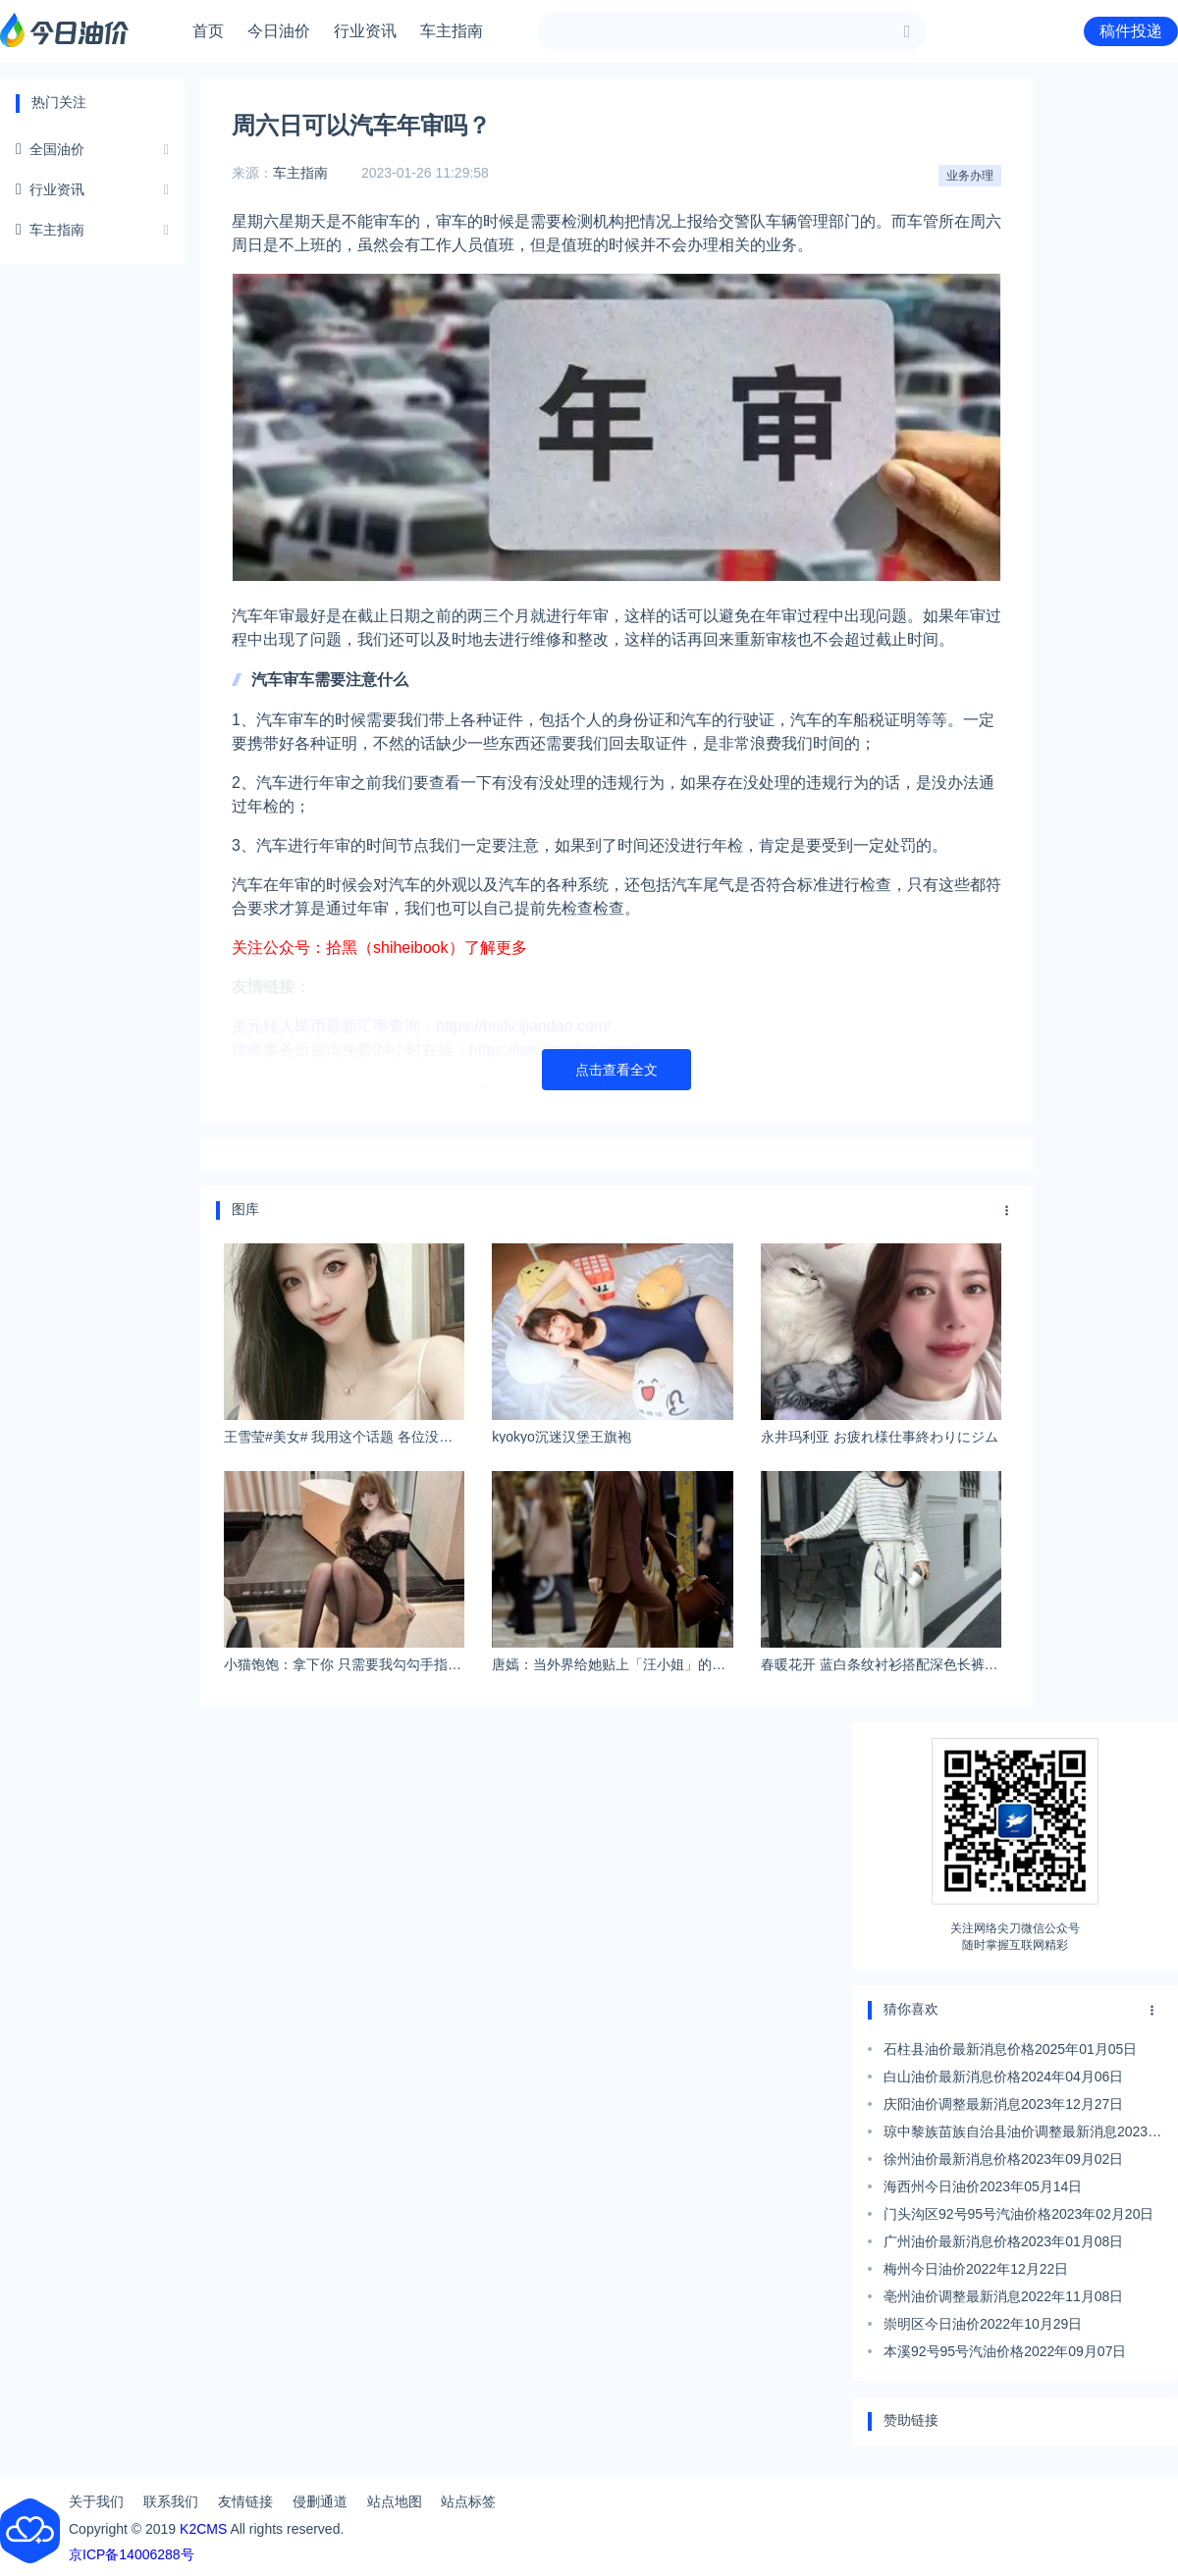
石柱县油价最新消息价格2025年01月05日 (1010, 2049)
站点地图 (394, 2501)
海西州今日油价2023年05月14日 (983, 2186)
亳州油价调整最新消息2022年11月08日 (1003, 2296)
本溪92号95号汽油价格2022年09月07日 (1005, 2351)
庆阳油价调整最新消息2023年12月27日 (1003, 2104)
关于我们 (96, 2501)
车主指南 (451, 31)
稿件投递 (1130, 31)
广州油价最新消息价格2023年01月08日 (1003, 2241)
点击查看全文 (616, 1070)
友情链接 (245, 2501)
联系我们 (170, 2501)
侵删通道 (320, 2501)
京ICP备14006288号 (131, 2554)
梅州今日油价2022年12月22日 (976, 2269)
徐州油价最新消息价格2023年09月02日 (1003, 2159)
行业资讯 (365, 31)
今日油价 (278, 31)
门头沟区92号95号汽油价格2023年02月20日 (1018, 2214)
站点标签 (468, 2501)
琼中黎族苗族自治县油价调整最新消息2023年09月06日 (1022, 2134)
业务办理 (969, 176)
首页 (208, 31)
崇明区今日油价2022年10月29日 (983, 2324)
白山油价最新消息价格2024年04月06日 (1003, 2076)
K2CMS (203, 2529)
